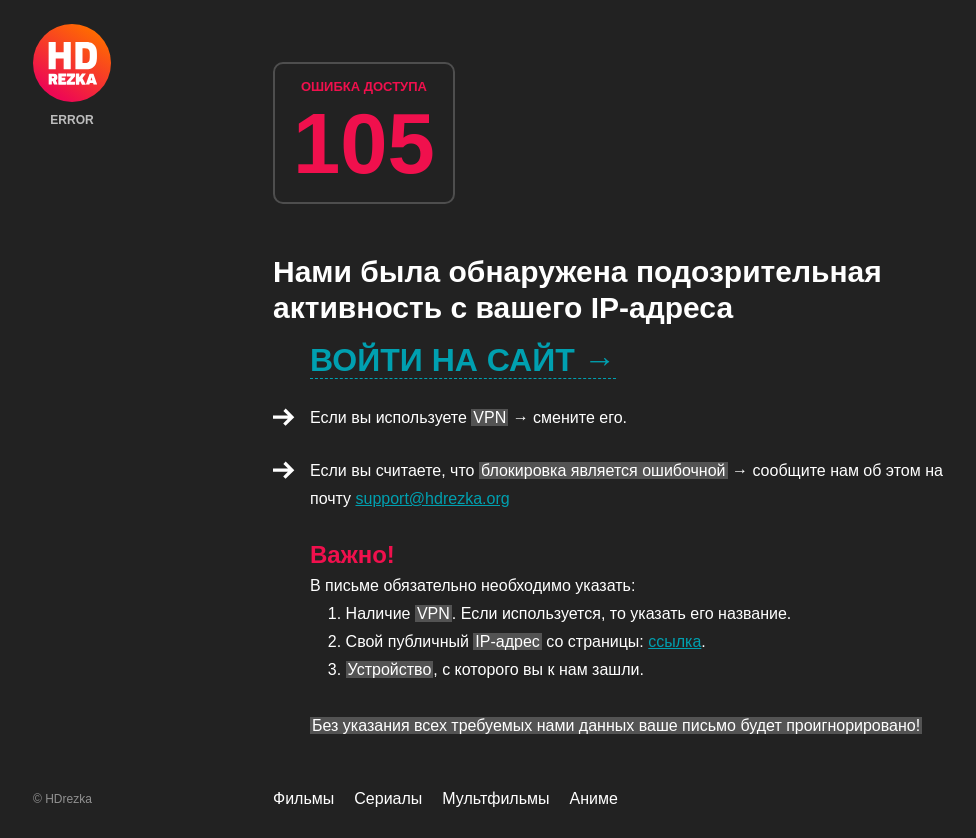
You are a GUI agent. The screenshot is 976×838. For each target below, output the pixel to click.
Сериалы (388, 798)
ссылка (674, 641)
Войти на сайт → (463, 360)
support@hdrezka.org (433, 498)
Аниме (594, 798)
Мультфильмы (495, 798)
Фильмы (303, 798)
